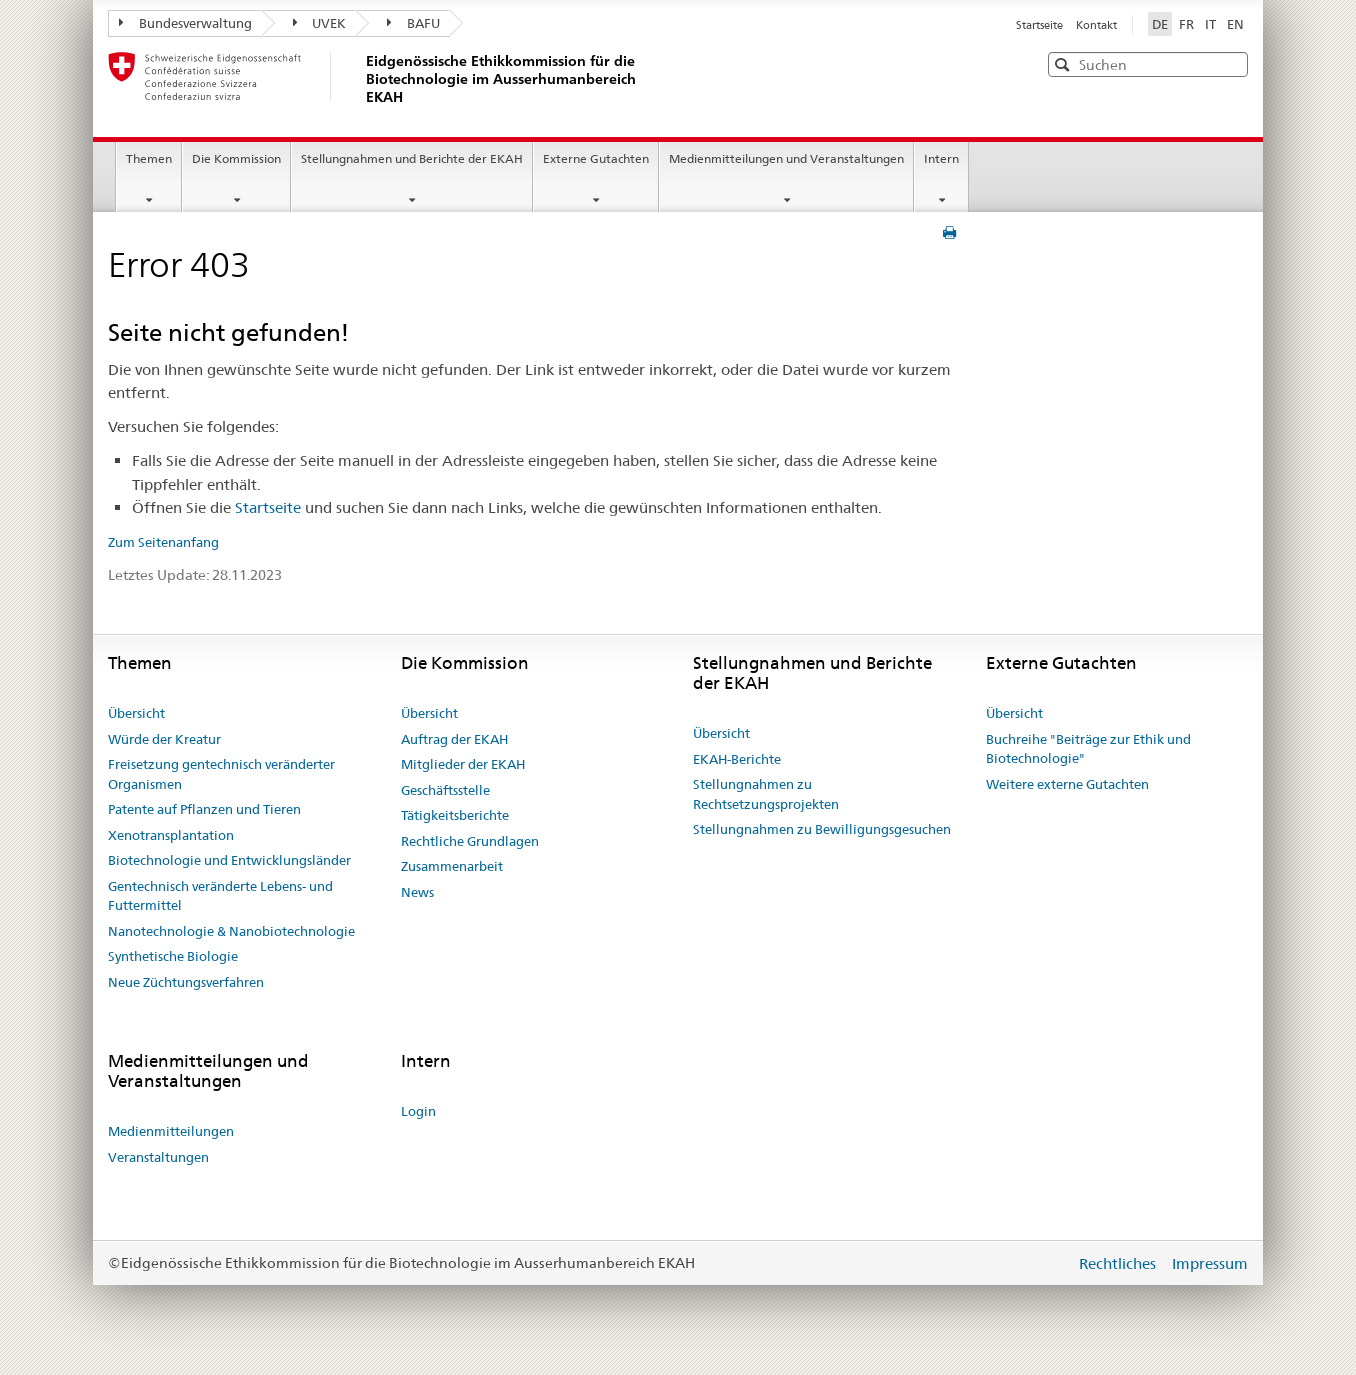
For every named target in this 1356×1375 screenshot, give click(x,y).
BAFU (413, 23)
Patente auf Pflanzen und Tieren (204, 809)
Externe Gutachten (596, 158)
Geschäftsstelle (445, 790)
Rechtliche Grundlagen (470, 841)
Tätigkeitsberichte (455, 815)
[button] (1231, 63)
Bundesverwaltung (185, 23)
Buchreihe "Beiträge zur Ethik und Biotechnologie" (1088, 749)
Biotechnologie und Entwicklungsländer (229, 860)
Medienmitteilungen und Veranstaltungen (786, 158)
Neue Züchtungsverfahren (186, 982)
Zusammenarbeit (452, 866)
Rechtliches (1119, 1263)
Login (418, 1111)
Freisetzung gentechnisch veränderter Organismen (221, 774)
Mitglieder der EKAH (463, 764)
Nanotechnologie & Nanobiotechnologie (231, 931)
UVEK (320, 23)
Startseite (1041, 25)
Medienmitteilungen (171, 1131)
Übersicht (136, 713)
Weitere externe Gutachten (1067, 784)
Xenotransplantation (171, 835)
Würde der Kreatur (164, 739)
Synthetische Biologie (173, 956)
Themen (149, 158)
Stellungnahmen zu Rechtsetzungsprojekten (766, 794)
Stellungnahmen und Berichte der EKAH (412, 158)
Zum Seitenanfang (163, 542)
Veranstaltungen (158, 1157)
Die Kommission (236, 158)
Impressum (1210, 1263)
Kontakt (1096, 25)
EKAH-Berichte (737, 759)
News (417, 892)
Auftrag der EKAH (454, 739)
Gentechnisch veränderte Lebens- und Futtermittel (220, 896)
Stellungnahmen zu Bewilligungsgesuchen (822, 829)
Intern (941, 158)
